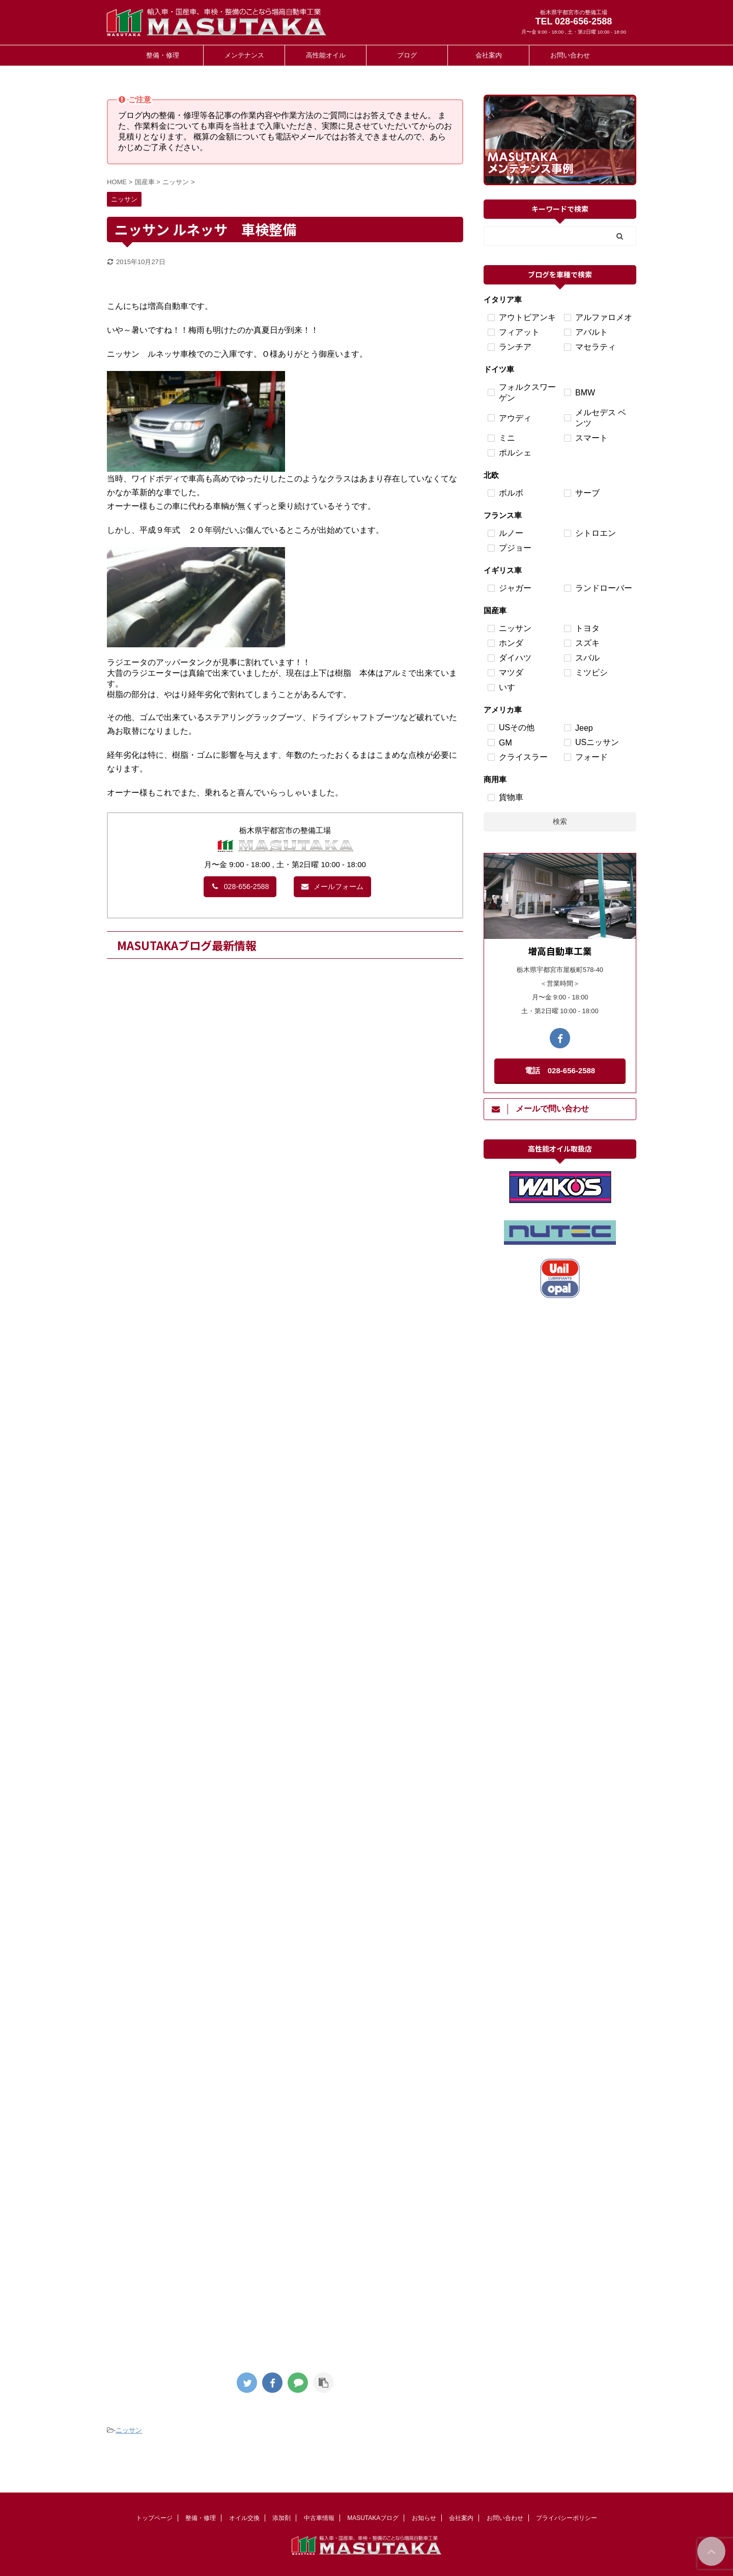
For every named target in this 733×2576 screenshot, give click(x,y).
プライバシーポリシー (566, 2518)
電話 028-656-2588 (560, 1070)
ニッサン (129, 2430)
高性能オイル (326, 55)
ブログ (407, 55)
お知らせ (424, 2518)
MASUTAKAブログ (373, 2518)
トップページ (154, 2518)
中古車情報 (319, 2518)
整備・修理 (162, 55)
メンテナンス (244, 55)
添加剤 (281, 2518)
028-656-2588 (240, 886)
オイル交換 (244, 2518)
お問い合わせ (570, 55)
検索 (560, 821)
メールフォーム (332, 886)
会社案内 (488, 55)
